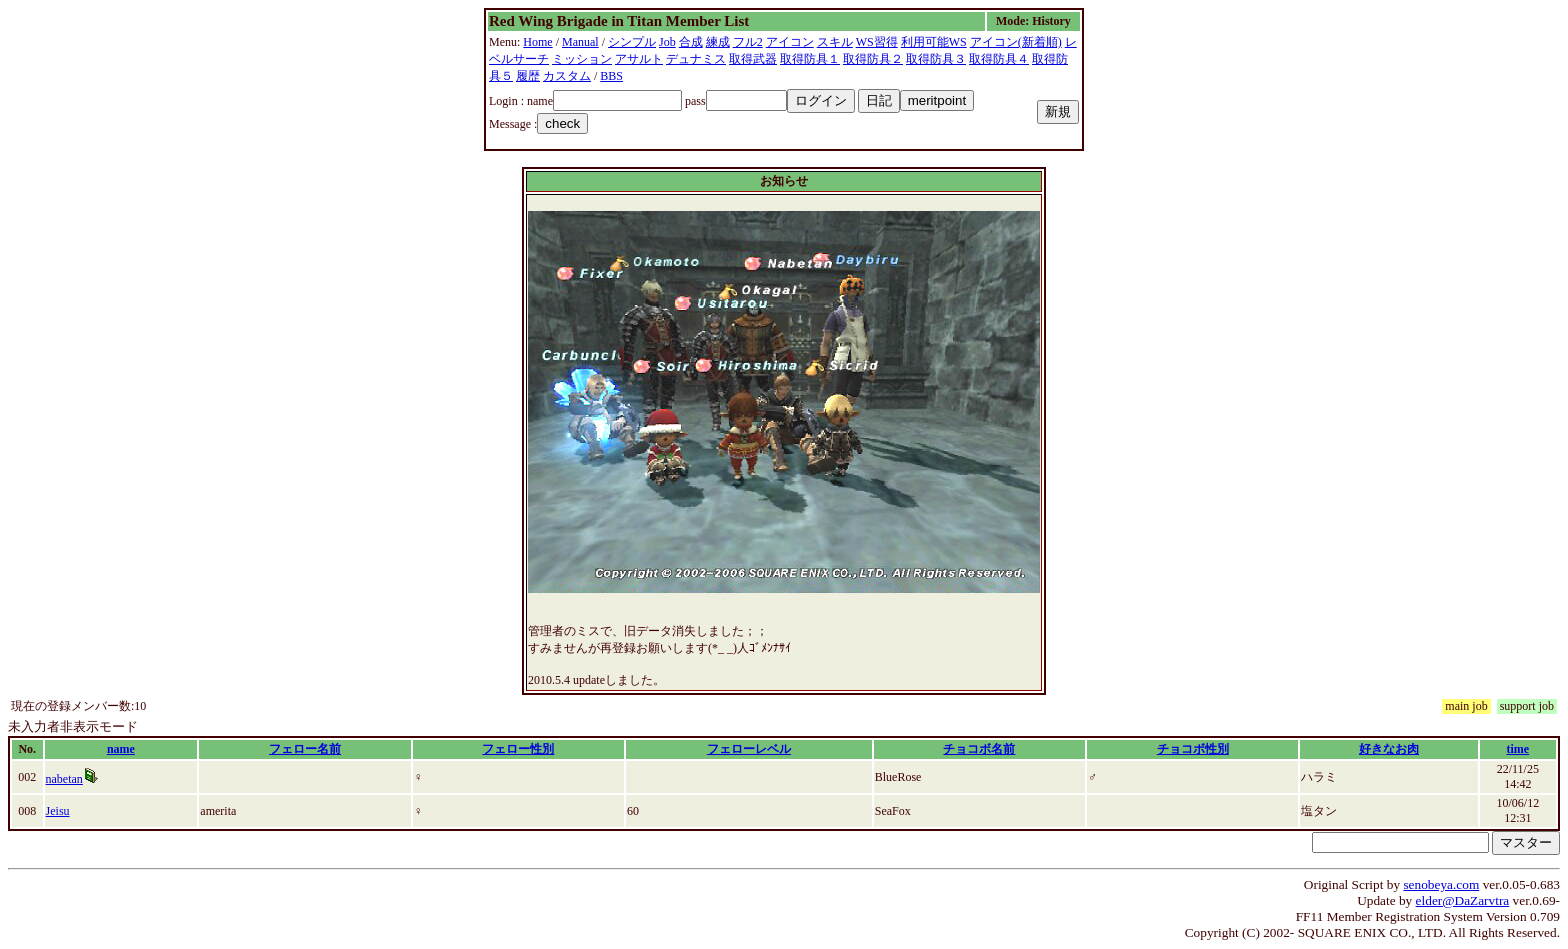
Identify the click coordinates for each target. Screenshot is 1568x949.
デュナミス (696, 59)
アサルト (639, 59)
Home (537, 42)
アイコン (790, 42)
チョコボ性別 (1193, 749)
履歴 (528, 76)
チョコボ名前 (979, 749)
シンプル (632, 42)
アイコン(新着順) (1016, 42)
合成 (691, 42)
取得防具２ (873, 59)
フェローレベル (749, 749)
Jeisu (58, 811)
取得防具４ (999, 59)
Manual (580, 42)
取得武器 (753, 59)
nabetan (64, 779)
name (121, 749)
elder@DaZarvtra (1463, 900)
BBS (611, 76)
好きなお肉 (1389, 749)
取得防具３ (936, 59)
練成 (718, 42)
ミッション (582, 59)
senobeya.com (1441, 884)
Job (667, 42)
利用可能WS (934, 42)
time (1517, 749)
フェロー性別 (518, 749)
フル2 (748, 42)
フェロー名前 (305, 749)
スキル (835, 42)
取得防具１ (810, 59)
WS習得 (877, 42)
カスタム (567, 76)
